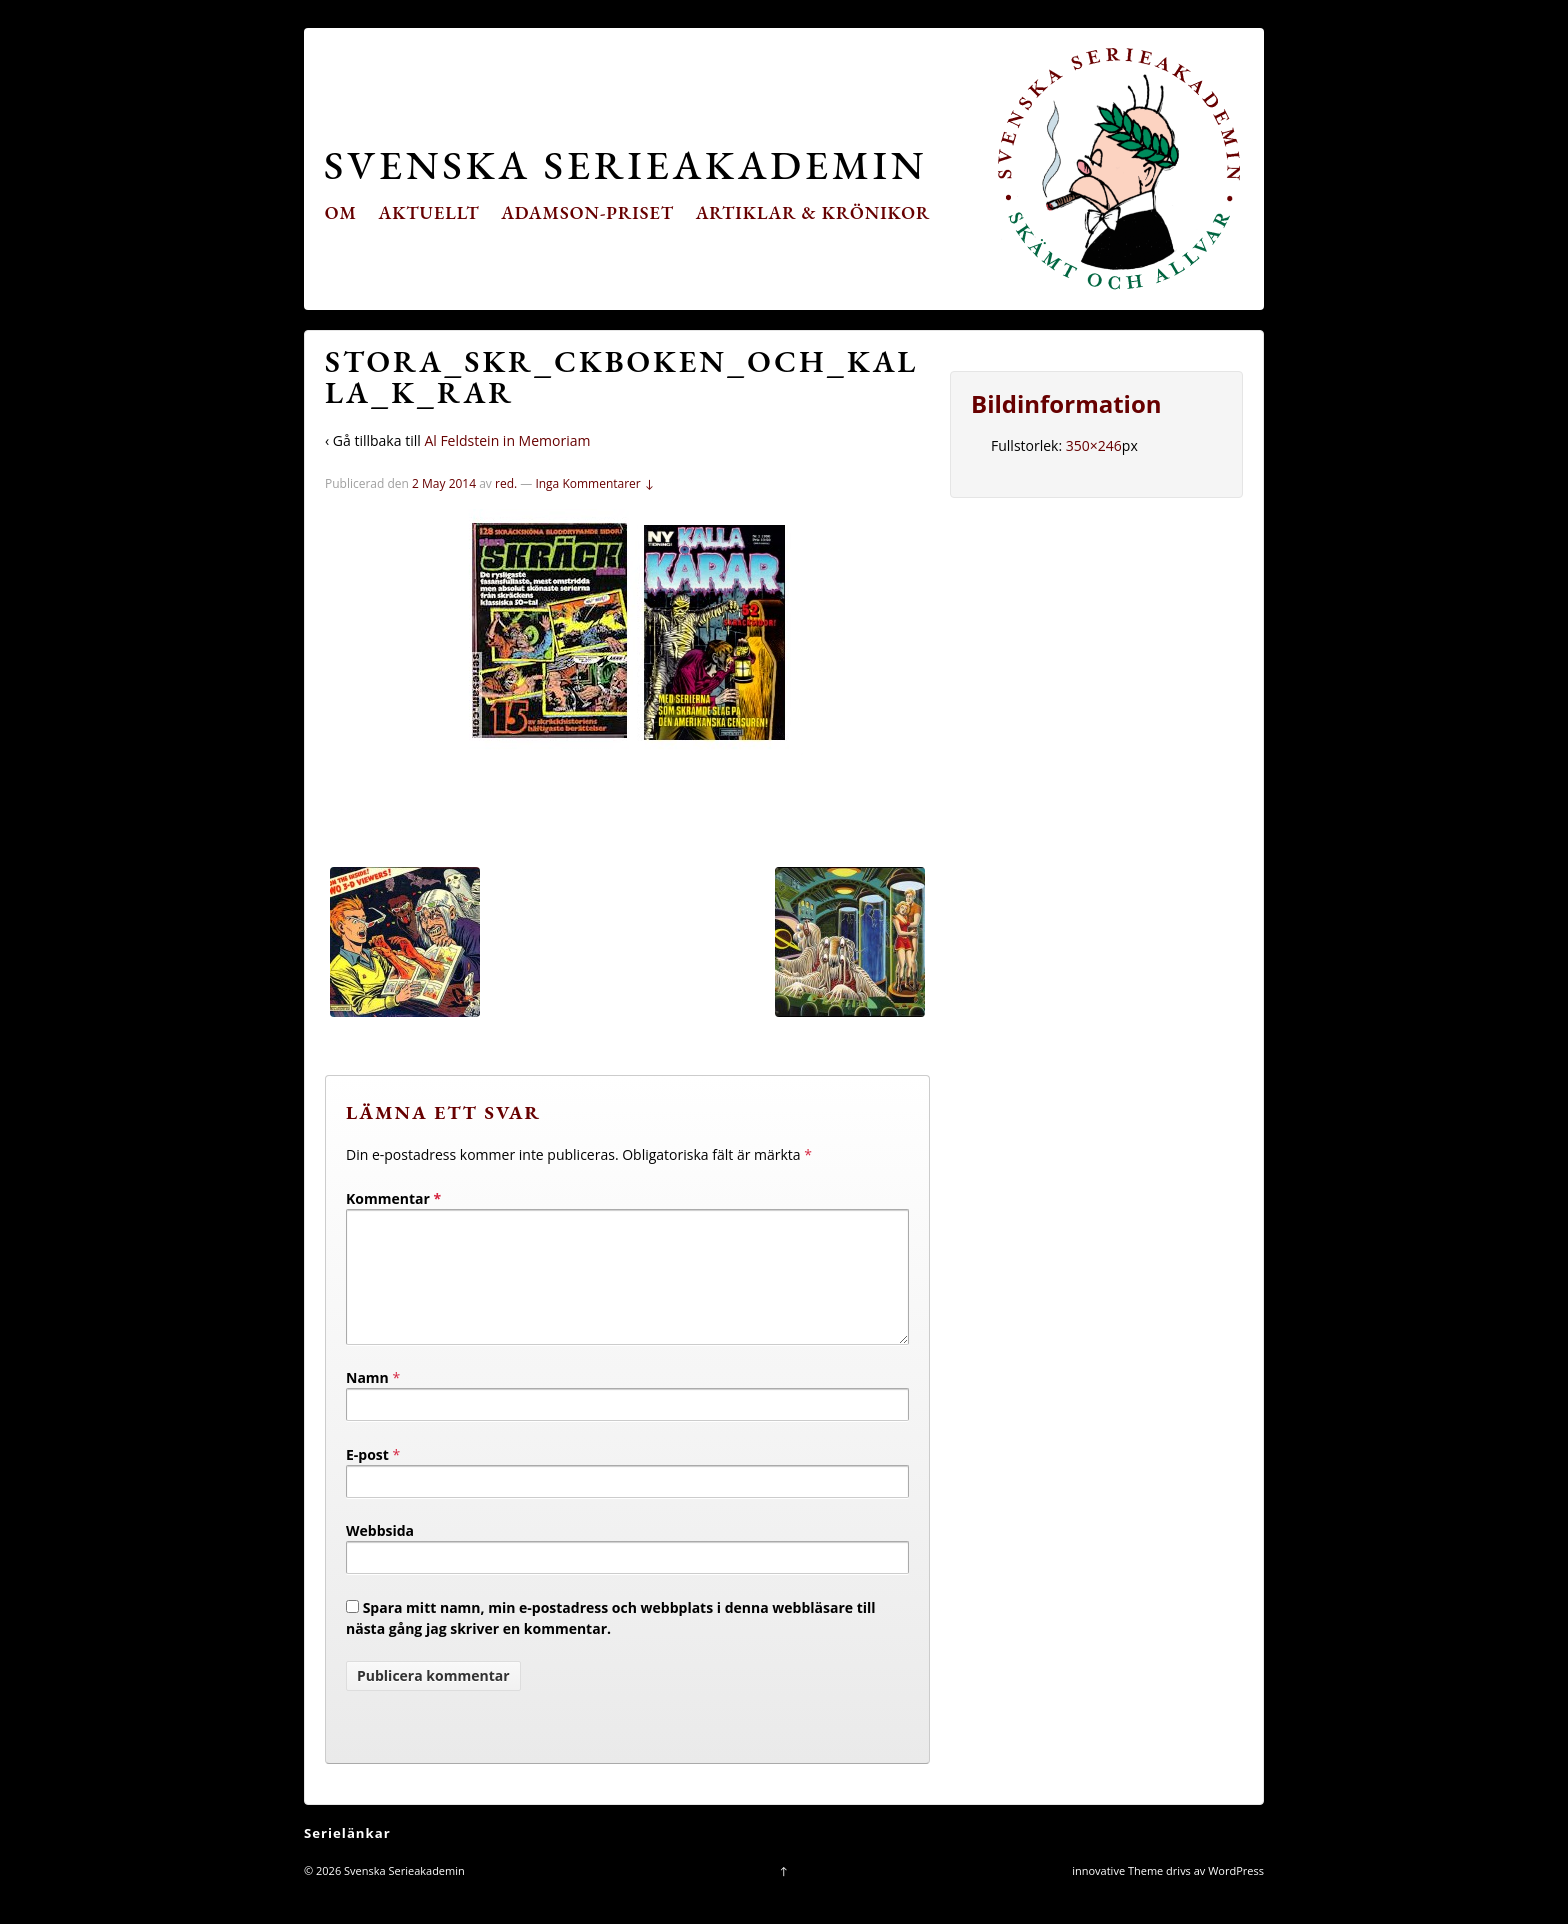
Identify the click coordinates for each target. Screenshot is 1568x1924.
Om (341, 212)
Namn (367, 1401)
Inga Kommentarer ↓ (594, 483)
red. (506, 483)
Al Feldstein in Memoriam (507, 440)
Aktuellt (429, 212)
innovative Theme (1117, 1894)
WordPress (1236, 1894)
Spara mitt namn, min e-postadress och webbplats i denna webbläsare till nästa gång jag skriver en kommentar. (611, 1642)
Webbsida (380, 1554)
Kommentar (393, 1198)
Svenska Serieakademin (625, 164)
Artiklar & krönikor (813, 212)
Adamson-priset (587, 212)
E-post (367, 1478)
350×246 (1094, 445)
